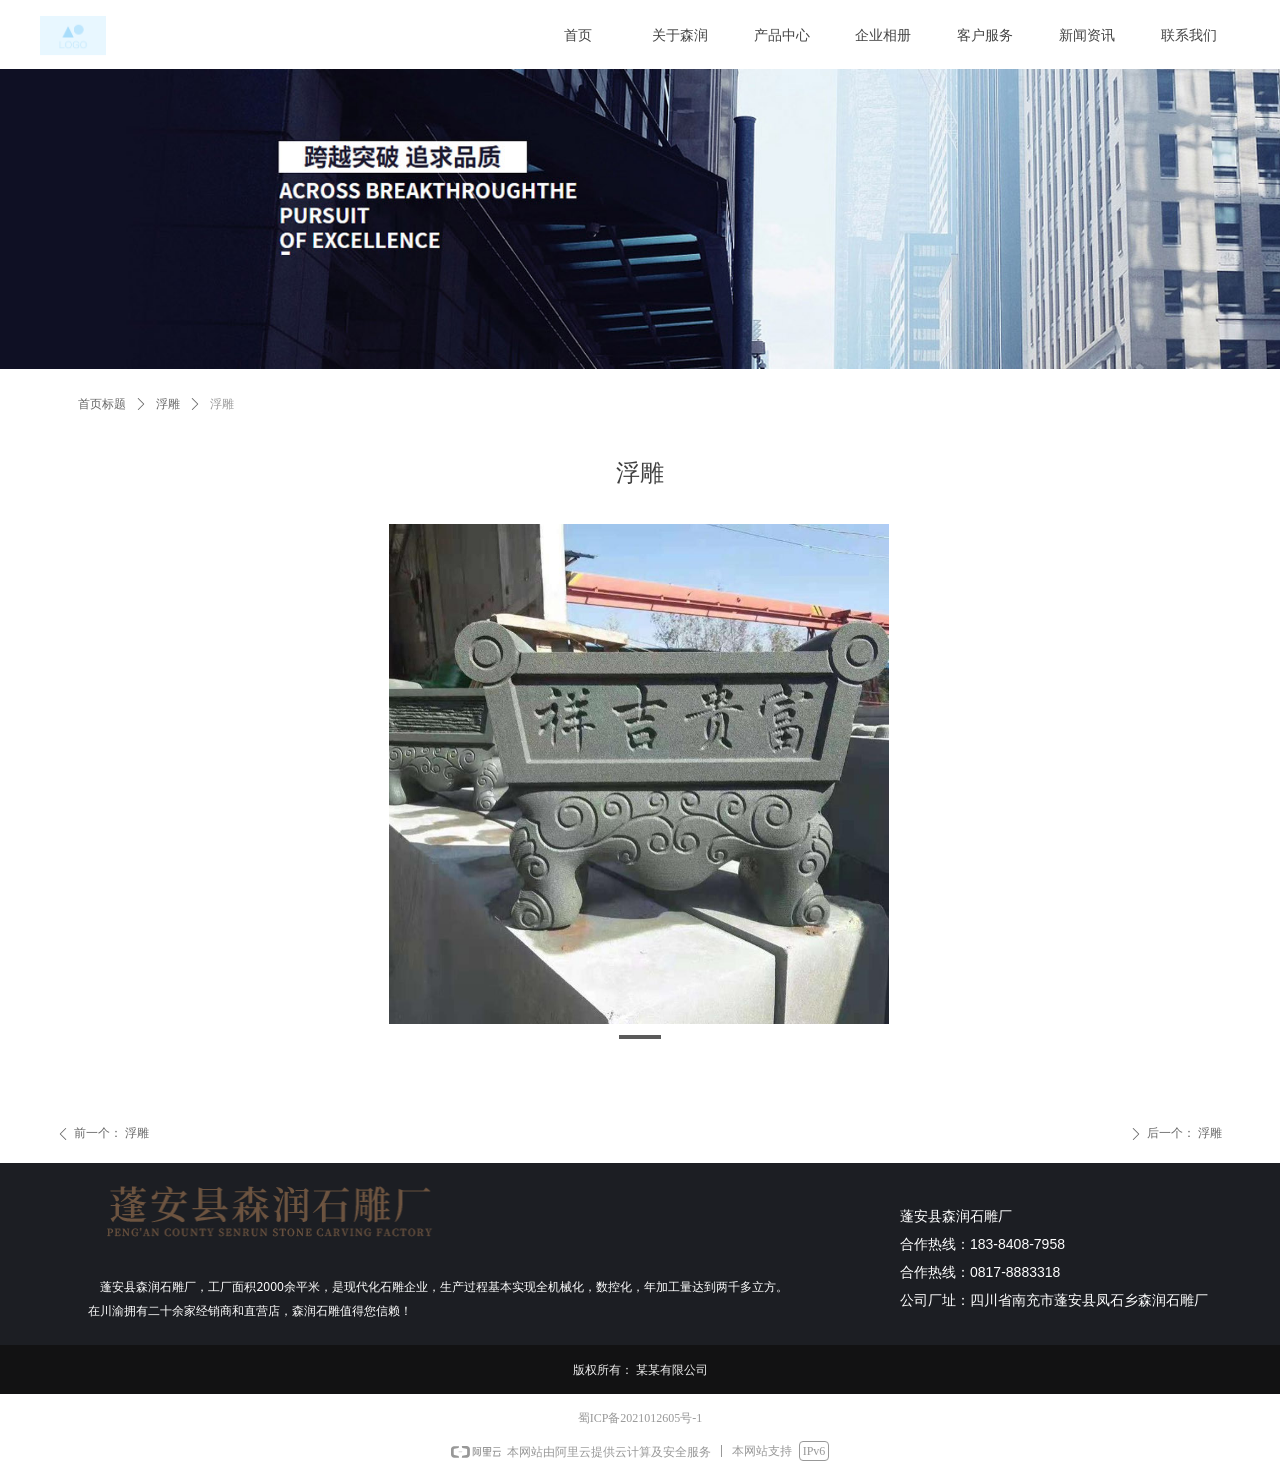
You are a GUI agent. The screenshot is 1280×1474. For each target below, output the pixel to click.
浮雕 (168, 404)
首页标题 (102, 404)
